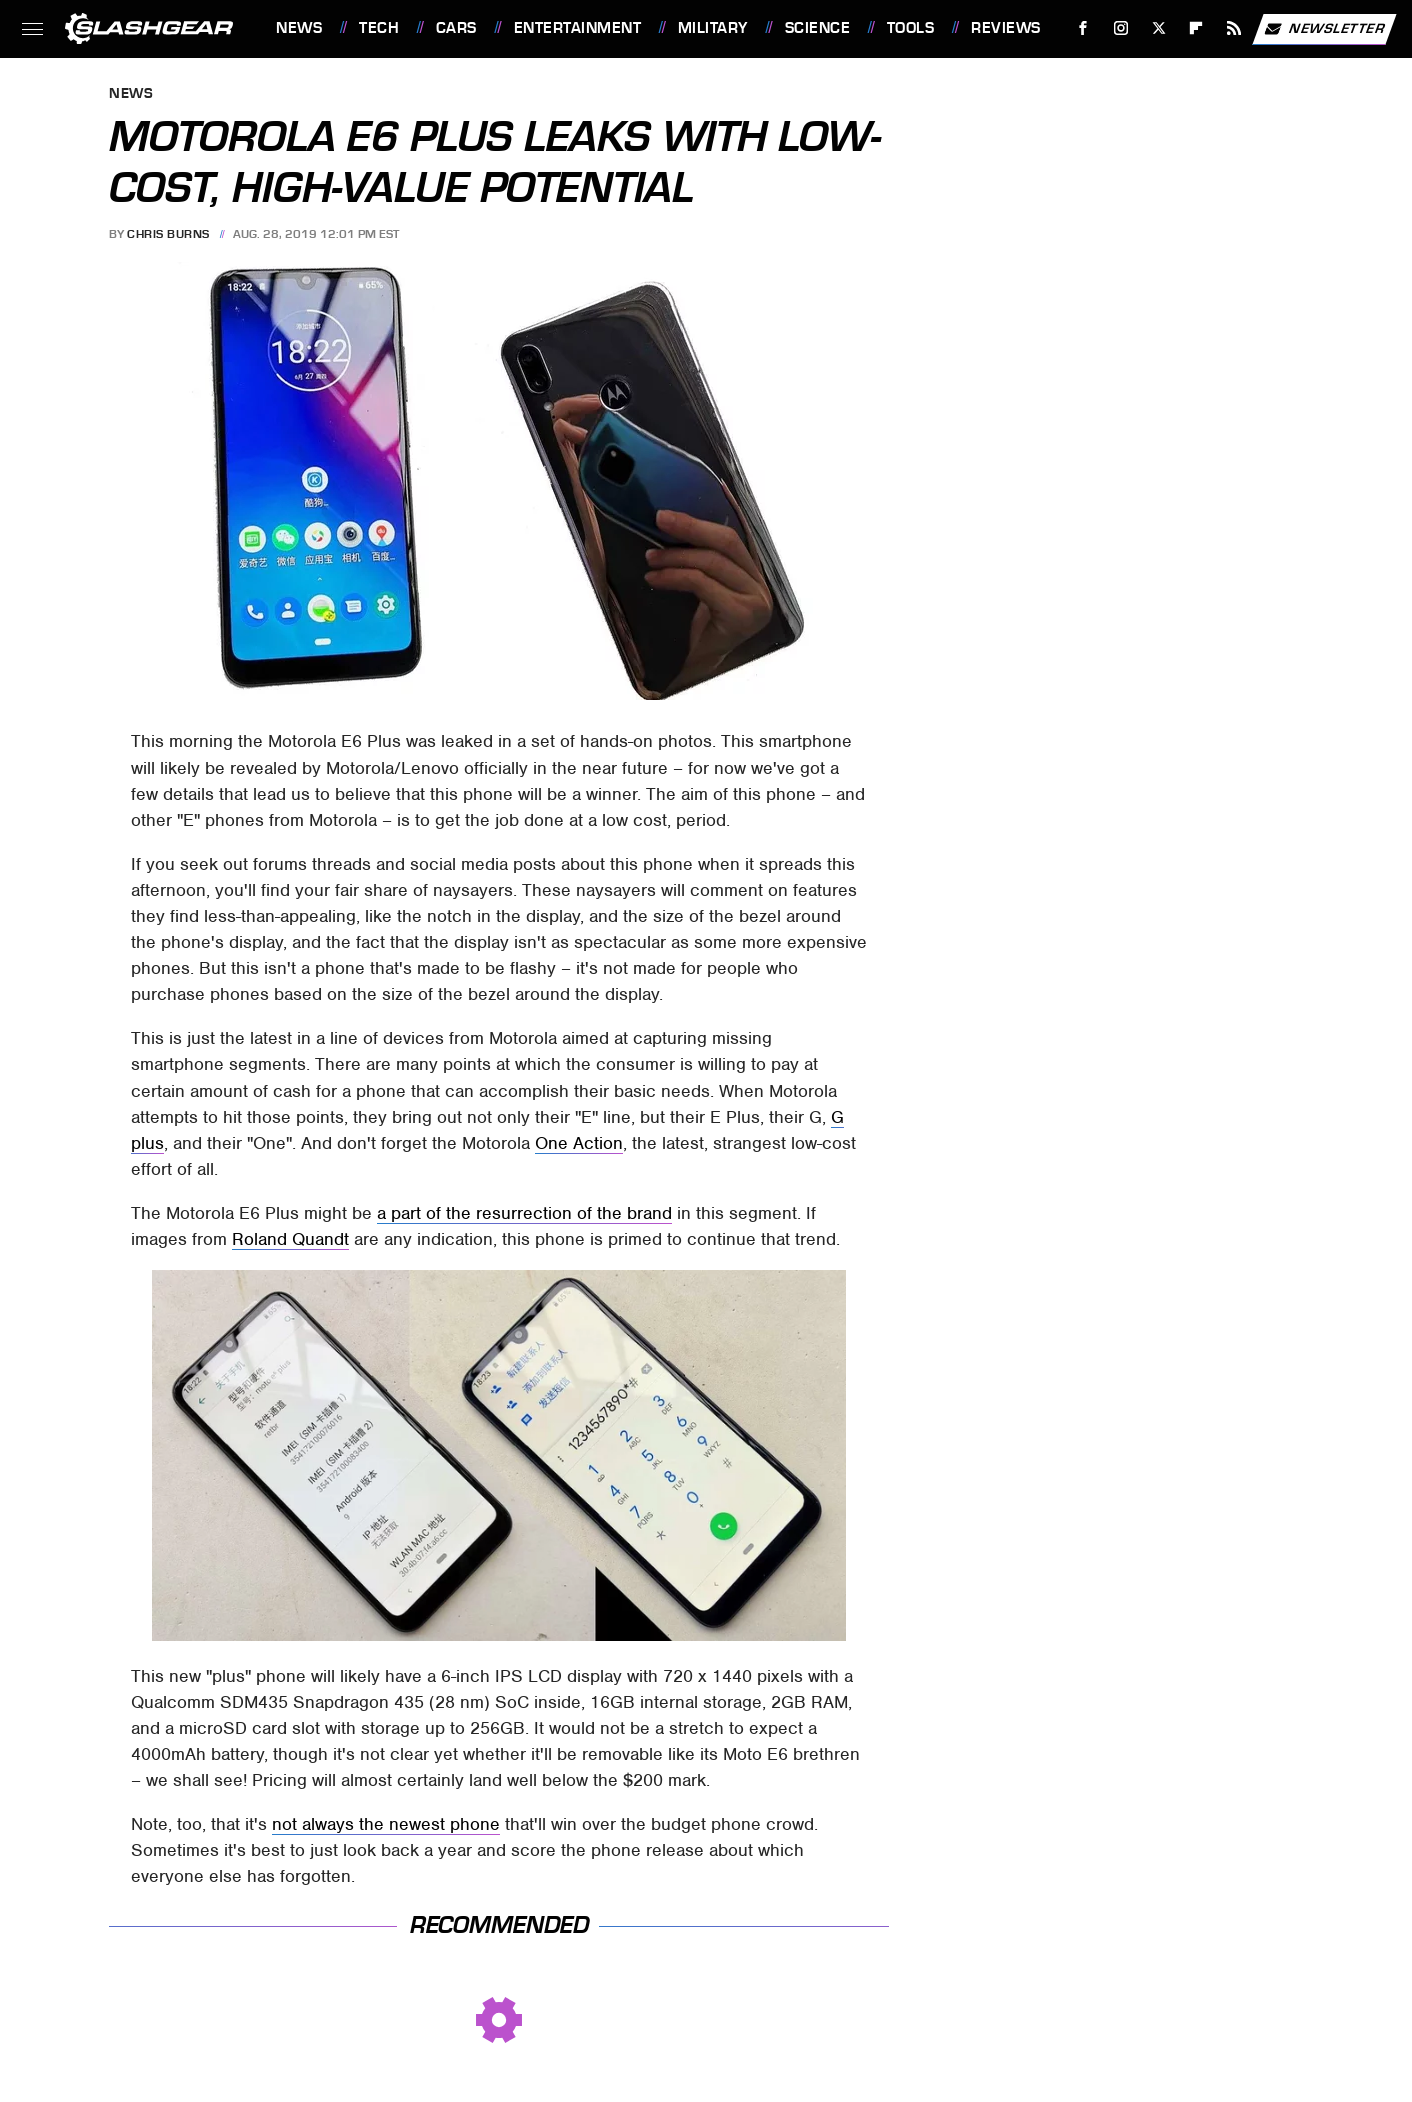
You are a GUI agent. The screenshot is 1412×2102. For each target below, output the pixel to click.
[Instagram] (1121, 28)
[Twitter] (1158, 28)
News (299, 28)
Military (713, 28)
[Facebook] (1083, 28)
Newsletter (1324, 29)
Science (818, 28)
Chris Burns (168, 234)
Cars (456, 28)
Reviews (1006, 28)
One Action (579, 1143)
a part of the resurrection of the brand (524, 1213)
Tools (911, 28)
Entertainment (578, 28)
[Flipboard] (1196, 28)
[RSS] (1234, 28)
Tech (379, 28)
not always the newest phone (386, 1824)
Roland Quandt (290, 1239)
